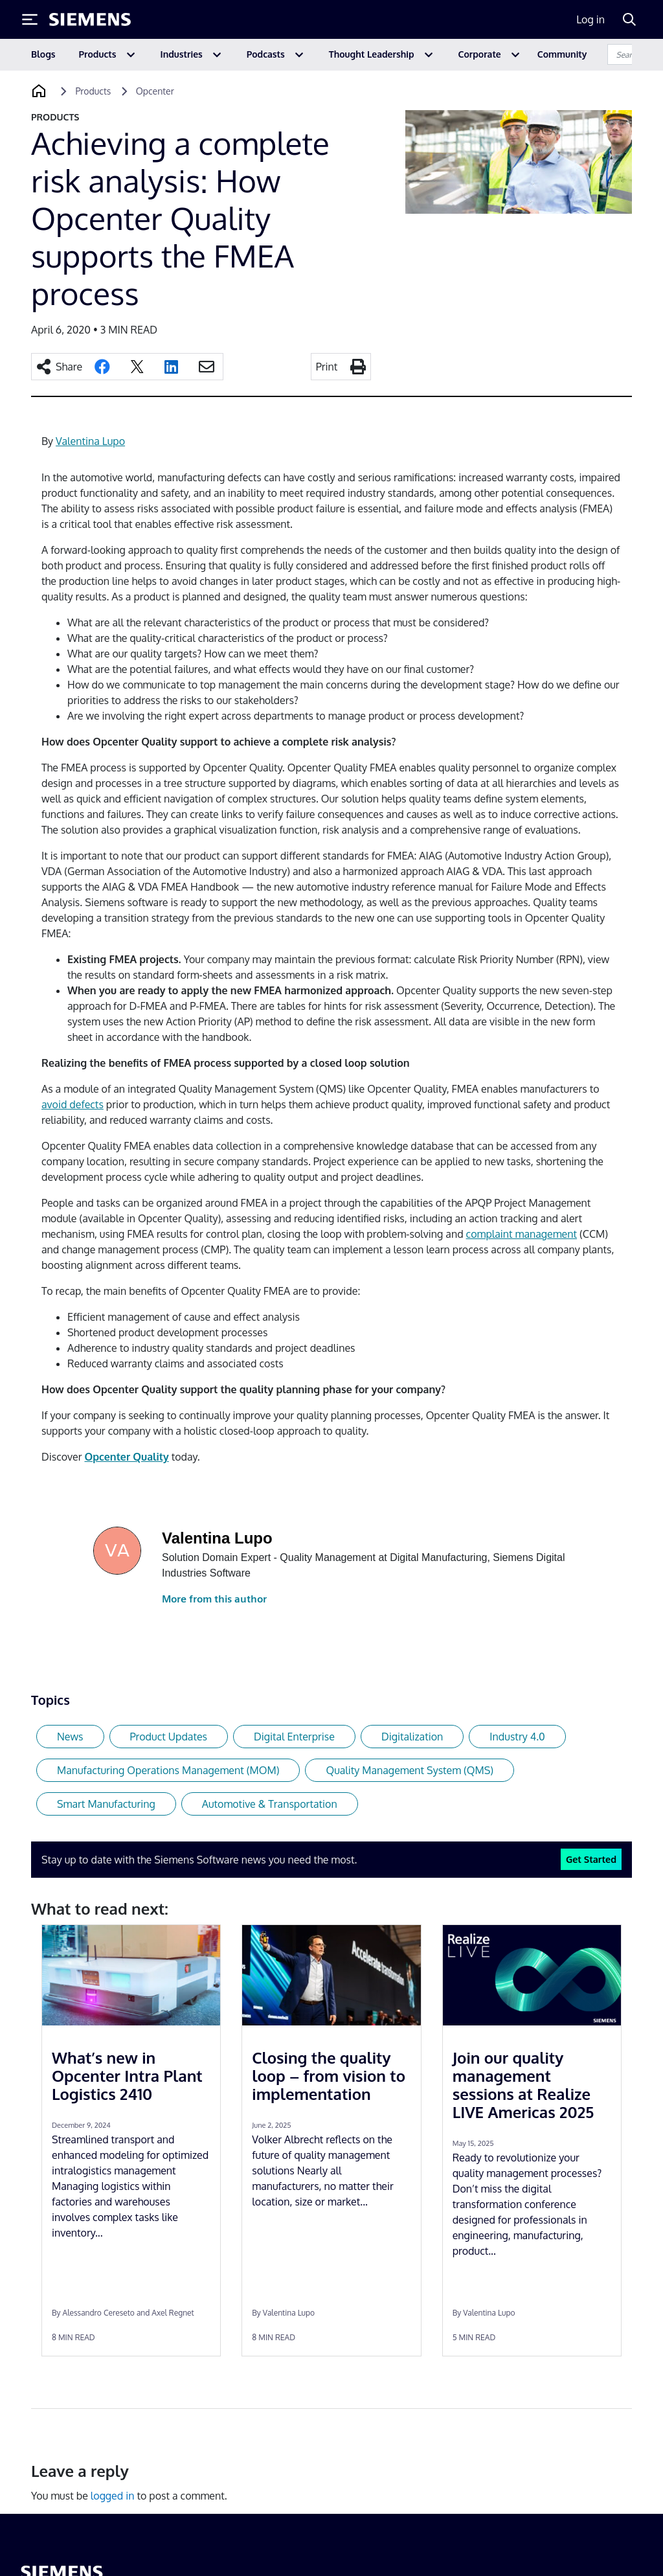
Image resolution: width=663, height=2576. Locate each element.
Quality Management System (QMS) (409, 1770)
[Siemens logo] (90, 19)
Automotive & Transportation (269, 1803)
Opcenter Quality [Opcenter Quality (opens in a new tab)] (126, 1456)
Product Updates (168, 1736)
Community (562, 54)
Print (327, 366)
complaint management (521, 1233)
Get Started (591, 1859)
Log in (590, 19)
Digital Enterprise (294, 1736)
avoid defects (72, 1104)
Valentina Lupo (90, 441)
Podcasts (266, 54)
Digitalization (412, 1736)
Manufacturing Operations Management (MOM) (168, 1770)
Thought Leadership (371, 54)
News (70, 1736)
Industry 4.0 (517, 1736)
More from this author (214, 1599)
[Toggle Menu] (30, 19)
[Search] (629, 19)
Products (98, 54)
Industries (182, 54)
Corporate (479, 54)
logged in (113, 2495)
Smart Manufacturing (106, 1803)
